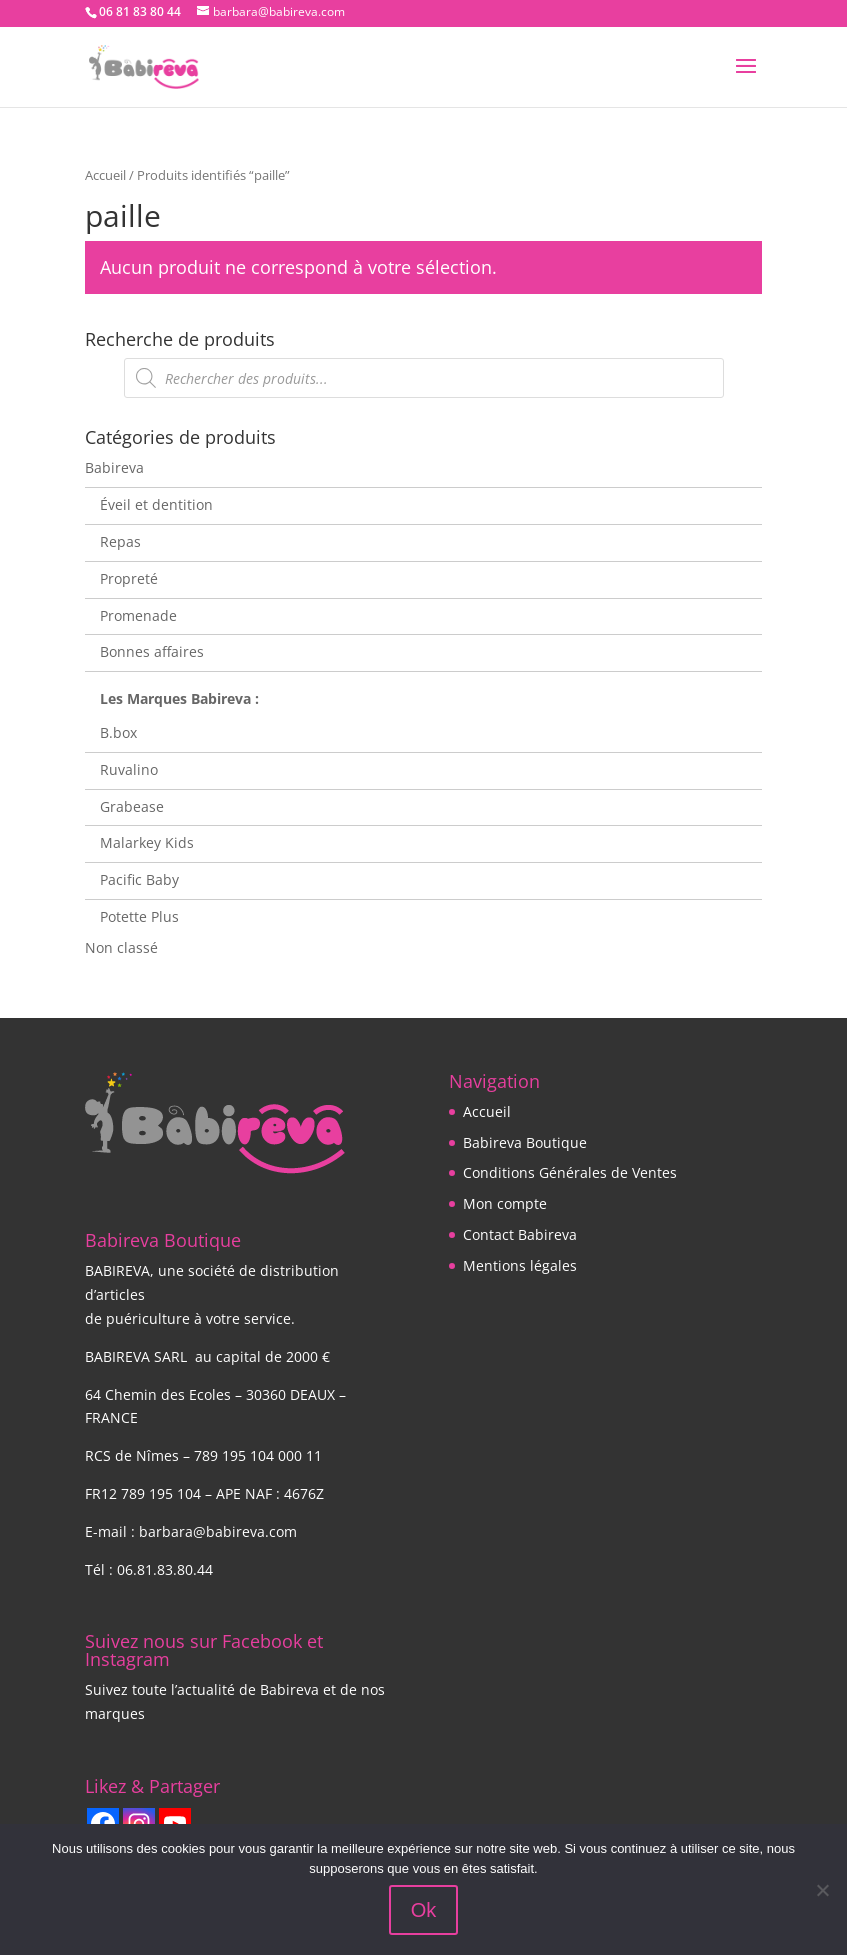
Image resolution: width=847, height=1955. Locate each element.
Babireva (114, 467)
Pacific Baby (139, 879)
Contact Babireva (520, 1234)
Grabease (132, 806)
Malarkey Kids (147, 842)
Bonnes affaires (152, 651)
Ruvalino (129, 769)
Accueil (105, 175)
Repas (120, 541)
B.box (118, 732)
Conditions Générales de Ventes (570, 1172)
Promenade (138, 615)
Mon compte (505, 1203)
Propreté (129, 578)
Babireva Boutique (525, 1142)
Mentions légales (520, 1265)
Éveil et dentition (156, 504)
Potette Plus (139, 916)
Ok (424, 1910)
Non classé (121, 947)
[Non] (822, 1890)
